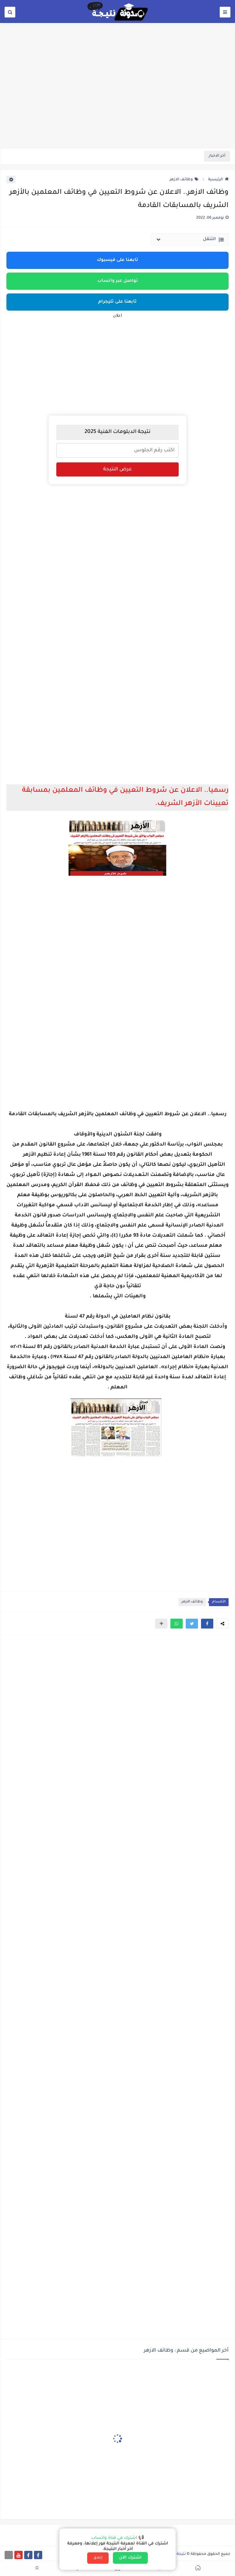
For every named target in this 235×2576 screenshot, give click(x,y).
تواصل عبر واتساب (117, 281)
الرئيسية (218, 180)
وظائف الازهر (184, 180)
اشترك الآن (130, 2557)
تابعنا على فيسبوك (117, 260)
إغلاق (98, 2558)
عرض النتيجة (117, 469)
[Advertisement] (117, 100)
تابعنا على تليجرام (117, 302)
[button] (207, 1624)
